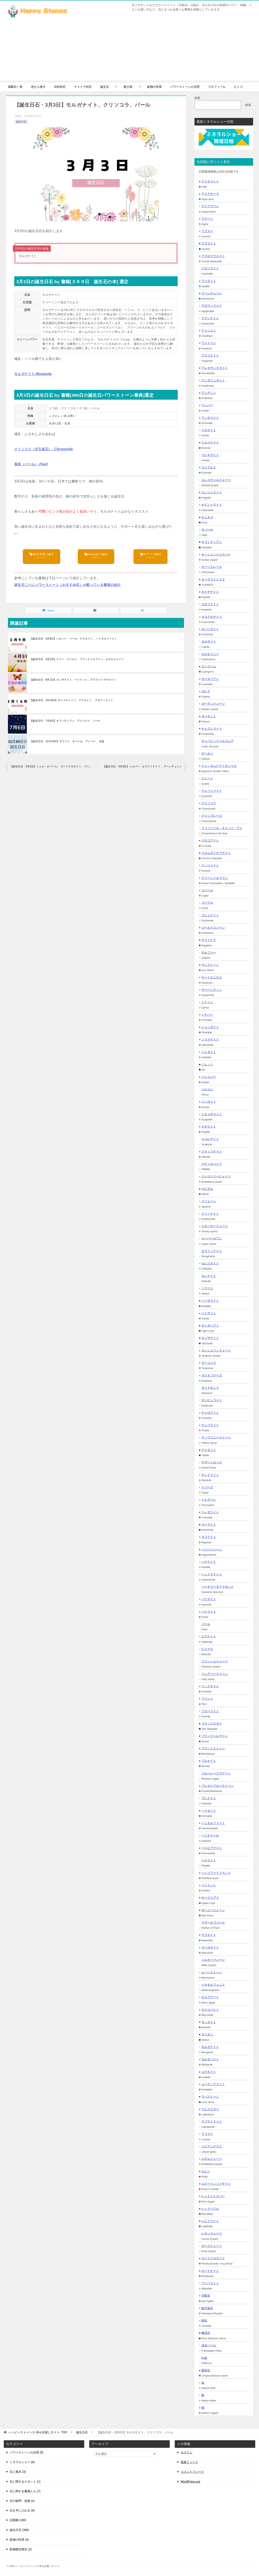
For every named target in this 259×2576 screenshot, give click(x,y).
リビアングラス (211, 2146)
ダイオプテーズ (211, 1375)
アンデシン (208, 392)
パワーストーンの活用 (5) (26, 2452)
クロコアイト (210, 840)
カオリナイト (210, 604)
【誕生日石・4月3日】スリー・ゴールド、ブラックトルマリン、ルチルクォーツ (77, 659)
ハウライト (208, 1561)
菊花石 (205, 2370)
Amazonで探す (96, 555)
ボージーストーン (213, 1910)
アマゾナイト (210, 318)
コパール (207, 890)
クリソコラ (208, 803)
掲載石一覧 (15, 86)
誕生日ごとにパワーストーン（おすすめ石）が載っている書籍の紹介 (67, 585)
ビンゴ (238, 86)
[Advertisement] (129, 51)
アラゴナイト (210, 355)
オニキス (207, 517)
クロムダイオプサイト (216, 853)
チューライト (210, 1425)
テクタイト (208, 1450)
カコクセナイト (211, 616)
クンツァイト (210, 865)
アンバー (207, 405)
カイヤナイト (210, 591)
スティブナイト (211, 1151)
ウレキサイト (210, 455)
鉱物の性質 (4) (19, 2539)
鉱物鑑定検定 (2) (21, 2549)
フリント (207, 1698)
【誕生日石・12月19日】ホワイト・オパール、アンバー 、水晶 (67, 741)
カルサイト (208, 641)
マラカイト (208, 1935)
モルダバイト (210, 2059)
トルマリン (208, 1499)
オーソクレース (211, 566)
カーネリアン (210, 679)
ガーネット (208, 716)
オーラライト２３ (213, 579)
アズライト (208, 243)
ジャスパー (208, 1077)
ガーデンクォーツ (213, 703)
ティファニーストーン (216, 1437)
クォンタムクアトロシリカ (219, 765)
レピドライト (210, 2221)
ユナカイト (208, 2071)
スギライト (208, 1126)
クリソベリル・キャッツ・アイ (221, 828)
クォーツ (207, 778)
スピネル (207, 1188)
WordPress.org (190, 2481)
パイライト (208, 1611)
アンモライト (210, 417)
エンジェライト (211, 492)
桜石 (204, 2320)
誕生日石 (21, 121)
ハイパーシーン (211, 1549)
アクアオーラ (210, 193)
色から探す (38, 86)
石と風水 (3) (18, 2471)
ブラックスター (211, 1723)
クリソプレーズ (211, 815)
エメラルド (208, 467)
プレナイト (208, 1798)
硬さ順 (128, 86)
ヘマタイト (208, 1810)
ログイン (186, 2452)
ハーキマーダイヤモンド (217, 1586)
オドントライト (211, 504)
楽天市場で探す (41, 555)
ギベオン (207, 753)
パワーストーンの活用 (184, 86)
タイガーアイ (210, 1325)
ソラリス (207, 1288)
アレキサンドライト (214, 367)
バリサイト (208, 1599)
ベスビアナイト (211, 1848)
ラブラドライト (211, 2121)
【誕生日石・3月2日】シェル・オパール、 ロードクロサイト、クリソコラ (53, 766)
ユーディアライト (213, 2084)
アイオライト (210, 181)
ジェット (207, 1064)
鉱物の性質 (154, 86)
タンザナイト (210, 1338)
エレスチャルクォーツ (216, 480)
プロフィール (216, 86)
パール (205, 1624)
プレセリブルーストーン (217, 1785)
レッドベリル (210, 2208)
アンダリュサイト (213, 380)
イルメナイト (210, 442)
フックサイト (210, 1686)
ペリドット (208, 1885)
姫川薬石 (207, 2308)
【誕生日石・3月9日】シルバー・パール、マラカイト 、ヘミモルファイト (73, 638)
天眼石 (205, 2295)
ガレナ (205, 691)
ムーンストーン (211, 1972)
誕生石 (104, 86)
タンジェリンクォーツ (216, 1350)
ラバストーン (210, 2096)
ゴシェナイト (210, 915)
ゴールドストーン (213, 927)
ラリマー (207, 2133)
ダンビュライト (211, 1400)
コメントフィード (192, 2471)
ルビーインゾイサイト (216, 2183)
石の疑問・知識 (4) (22, 2500)
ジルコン (207, 1089)
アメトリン (208, 343)
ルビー (205, 2171)
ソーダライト (210, 1300)
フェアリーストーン (214, 1674)
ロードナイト (210, 2270)
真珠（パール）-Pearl (31, 464)
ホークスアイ (210, 1897)
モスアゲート (210, 1997)
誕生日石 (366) (19, 2530)
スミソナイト (210, 1213)
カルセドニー (210, 654)
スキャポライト (211, 1114)
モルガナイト (210, 2047)
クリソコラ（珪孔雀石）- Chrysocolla (43, 449)
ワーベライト (210, 2283)
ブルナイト (208, 1760)
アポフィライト (211, 305)
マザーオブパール (213, 1922)
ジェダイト (208, 1052)
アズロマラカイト (213, 256)
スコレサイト (210, 1139)
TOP (38, 2432)
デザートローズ (211, 1462)
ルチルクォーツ (211, 2158)
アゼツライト (210, 268)
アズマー (207, 231)
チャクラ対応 (83, 86)
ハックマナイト (211, 1574)
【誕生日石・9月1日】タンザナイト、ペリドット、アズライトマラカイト (73, 679)
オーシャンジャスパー (216, 554)
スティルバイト (211, 1163)
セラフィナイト (211, 1251)
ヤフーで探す (150, 555)
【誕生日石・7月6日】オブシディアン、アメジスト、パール (65, 720)
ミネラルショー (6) (22, 2462)
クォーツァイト (211, 790)
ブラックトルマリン (214, 1736)
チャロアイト (210, 1412)
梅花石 (205, 2332)
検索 (197, 97)
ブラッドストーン (213, 1748)
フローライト (210, 1711)
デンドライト (210, 1475)
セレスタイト (210, 1263)
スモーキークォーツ (214, 1226)
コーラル (207, 902)
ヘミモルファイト (213, 1823)
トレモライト (210, 1512)
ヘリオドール (210, 1835)
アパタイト (208, 281)
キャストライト (211, 728)
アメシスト (208, 330)
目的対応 (60, 86)
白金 (204, 2357)
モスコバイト (210, 2009)
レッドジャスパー (213, 2196)
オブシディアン (211, 542)
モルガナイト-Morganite (33, 374)
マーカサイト (210, 1947)
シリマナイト (210, 1039)
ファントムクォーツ (214, 1661)
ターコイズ (208, 1362)
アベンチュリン (211, 293)
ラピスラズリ (210, 2109)
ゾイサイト (208, 1313)
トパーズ (207, 1487)
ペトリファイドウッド (216, 1873)
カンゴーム (208, 666)
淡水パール (208, 2345)
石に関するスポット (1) (25, 2481)
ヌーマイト (208, 1524)
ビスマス (207, 1649)
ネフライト (208, 1537)
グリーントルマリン (214, 878)
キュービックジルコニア (217, 741)
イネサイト (208, 430)
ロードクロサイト (213, 2258)
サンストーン (210, 964)
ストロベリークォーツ (216, 1176)
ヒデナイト (208, 1636)
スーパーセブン (211, 1238)
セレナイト (208, 1276)
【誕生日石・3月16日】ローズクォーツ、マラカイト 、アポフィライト (71, 700)
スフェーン (208, 1201)
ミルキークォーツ (213, 1959)
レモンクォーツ (211, 2233)
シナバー (207, 1014)
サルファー (208, 952)
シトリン (207, 1002)
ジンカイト (208, 1101)
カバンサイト (210, 629)
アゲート (207, 218)
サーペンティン (211, 989)
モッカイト (208, 2022)
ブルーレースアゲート (216, 1773)
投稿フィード (189, 2462)
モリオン (207, 2034)
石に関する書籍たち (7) (25, 2491)
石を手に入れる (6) (22, 2510)
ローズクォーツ (211, 2246)
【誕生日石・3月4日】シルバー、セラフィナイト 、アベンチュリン (142, 766)
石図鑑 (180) (18, 2520)
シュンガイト (210, 1027)
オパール (207, 529)
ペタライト (208, 1860)
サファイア (208, 940)
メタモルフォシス (213, 1984)
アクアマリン (210, 206)
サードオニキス (211, 977)
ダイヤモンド (210, 1387)
